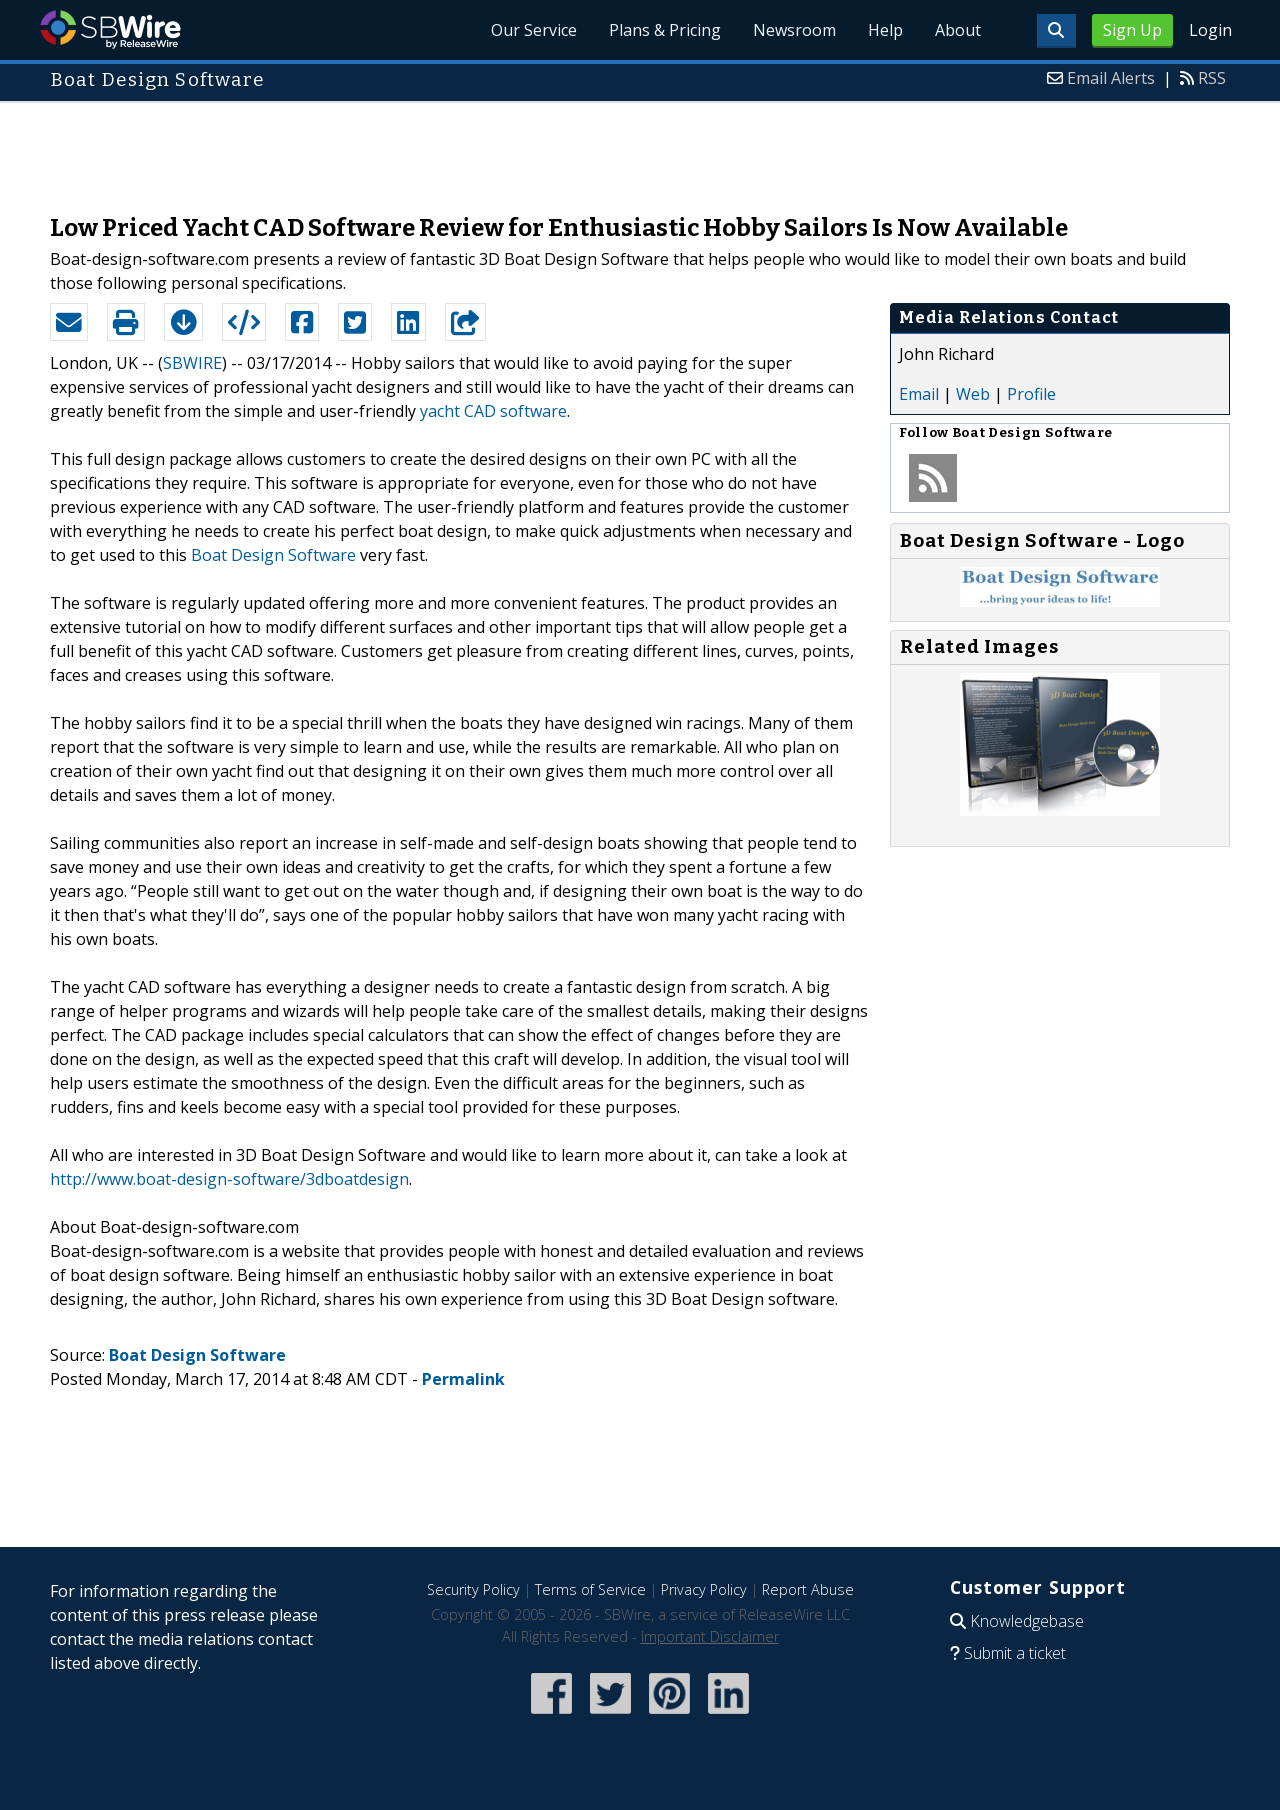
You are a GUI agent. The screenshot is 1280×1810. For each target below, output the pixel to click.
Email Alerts (1111, 78)
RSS (1212, 78)
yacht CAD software (493, 411)
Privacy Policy (704, 1589)
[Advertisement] (640, 148)
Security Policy (473, 1589)
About (958, 30)
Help (885, 30)
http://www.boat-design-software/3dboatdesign (229, 1179)
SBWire (110, 29)
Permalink (463, 1379)
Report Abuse (808, 1589)
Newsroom (794, 30)
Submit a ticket (1015, 1653)
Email (919, 394)
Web (973, 394)
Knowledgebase (1027, 1621)
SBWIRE (192, 363)
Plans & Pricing (665, 30)
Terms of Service (590, 1589)
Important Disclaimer (710, 1636)
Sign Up (1132, 30)
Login (1210, 30)
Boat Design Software (273, 555)
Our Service (534, 30)
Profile (1031, 394)
